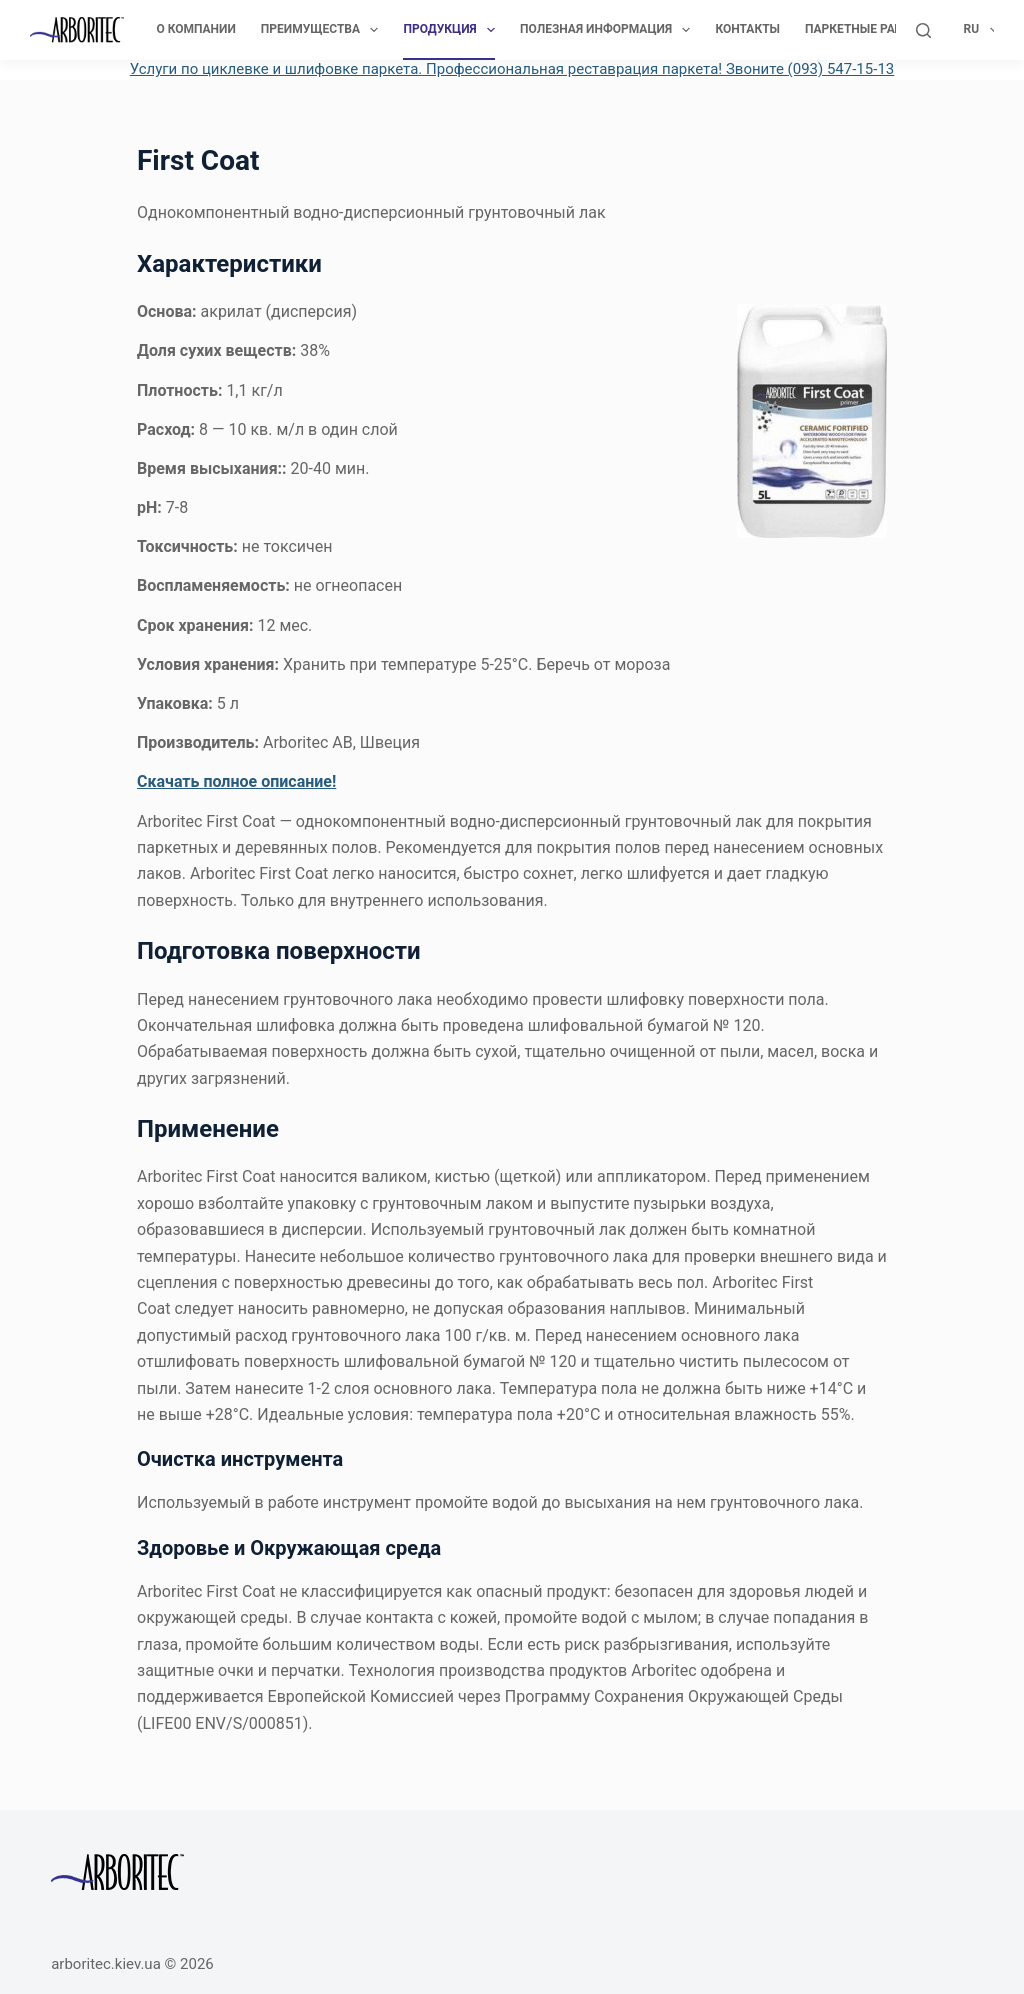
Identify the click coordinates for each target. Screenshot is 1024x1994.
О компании (195, 29)
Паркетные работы (879, 30)
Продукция (453, 30)
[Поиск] (923, 30)
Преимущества (324, 30)
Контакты (747, 29)
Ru (981, 30)
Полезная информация (609, 30)
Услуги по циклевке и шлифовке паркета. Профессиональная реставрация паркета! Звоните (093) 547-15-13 (512, 69)
